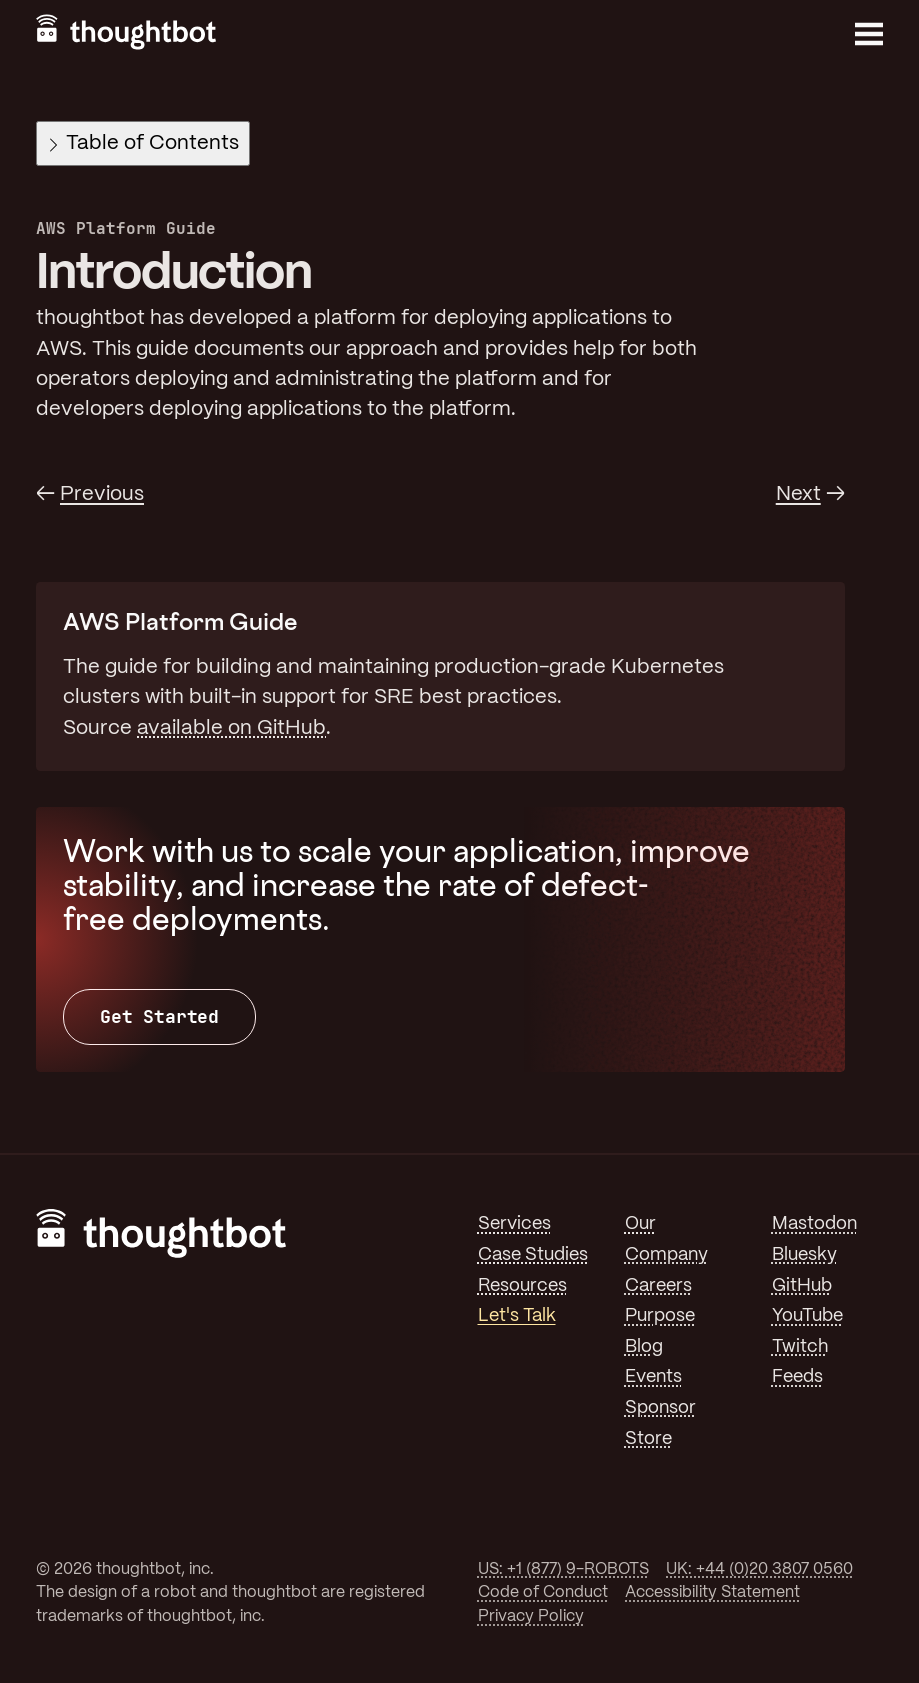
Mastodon (814, 1224)
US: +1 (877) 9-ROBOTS (563, 1569)
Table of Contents (144, 143)
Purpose (660, 1316)
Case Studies (533, 1255)
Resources (522, 1286)
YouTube (807, 1316)
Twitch (800, 1347)
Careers (658, 1286)
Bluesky (804, 1255)
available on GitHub (231, 728)
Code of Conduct (543, 1592)
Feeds (797, 1377)
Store (648, 1439)
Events (653, 1377)
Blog (644, 1347)
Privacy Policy (531, 1616)
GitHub (802, 1286)
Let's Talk (517, 1316)
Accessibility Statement (712, 1592)
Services (514, 1224)
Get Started (159, 1016)
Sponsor (660, 1408)
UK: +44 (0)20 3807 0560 (759, 1569)
